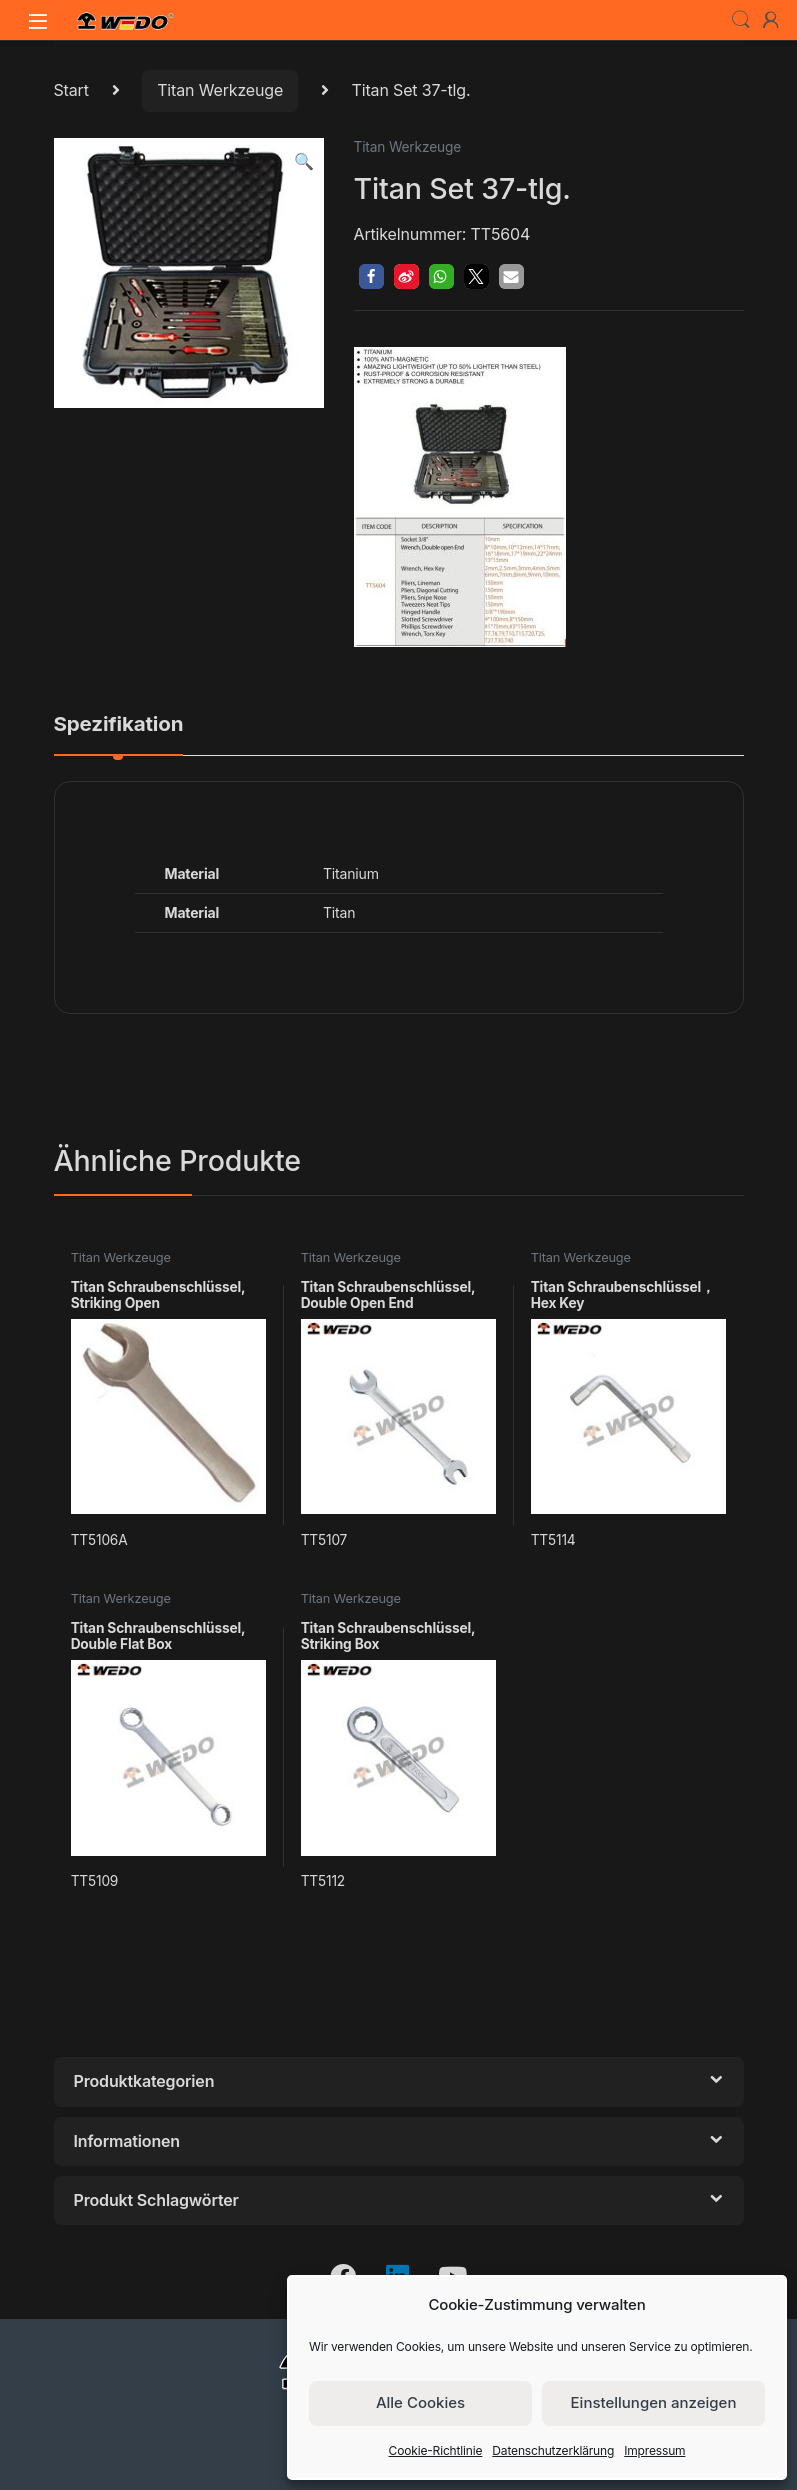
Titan (339, 912)
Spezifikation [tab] (119, 725)
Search (741, 20)
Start (71, 90)
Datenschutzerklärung (553, 2450)
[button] (304, 161)
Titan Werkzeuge (220, 90)
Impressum (654, 2450)
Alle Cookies (420, 2402)
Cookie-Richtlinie (436, 2450)
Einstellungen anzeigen (654, 2402)
